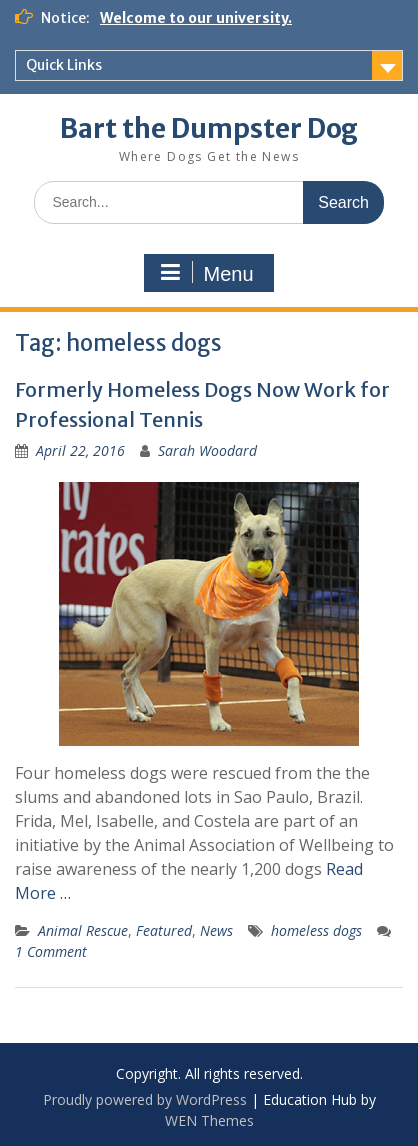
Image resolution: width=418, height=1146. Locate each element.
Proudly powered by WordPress (145, 1099)
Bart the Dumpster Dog (209, 128)
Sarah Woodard (207, 450)
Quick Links (64, 65)
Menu (206, 273)
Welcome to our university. (196, 18)
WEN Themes (209, 1120)
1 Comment (51, 951)
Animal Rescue (83, 930)
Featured (164, 930)
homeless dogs (316, 930)
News (216, 930)
